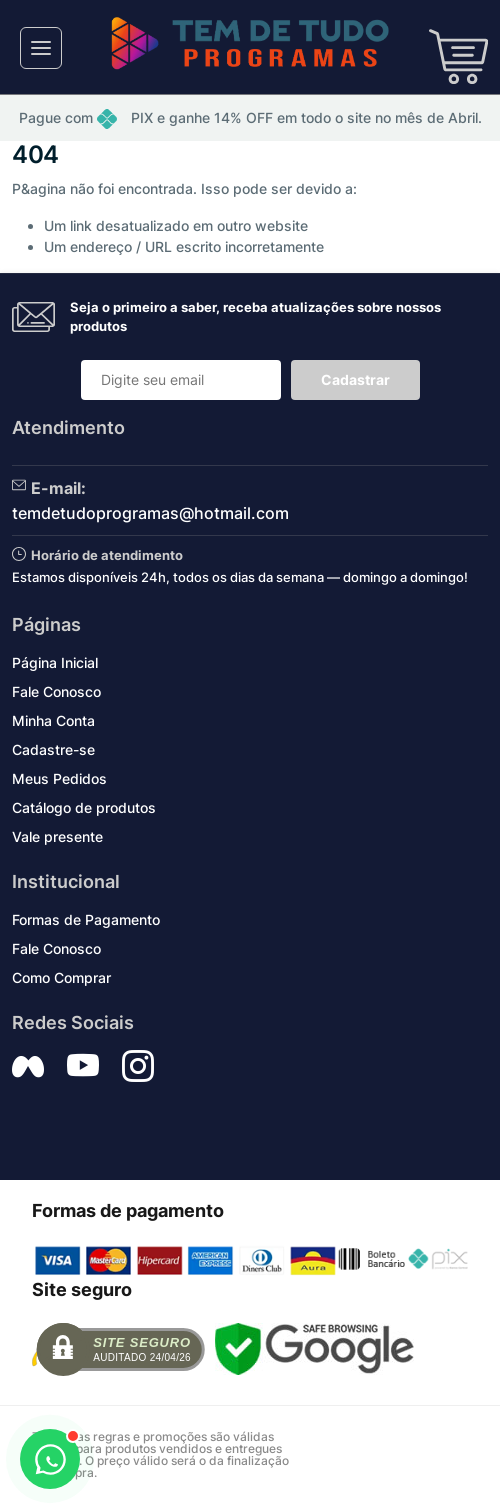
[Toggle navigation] (41, 48)
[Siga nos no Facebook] (28, 1066)
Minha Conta (53, 720)
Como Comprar (61, 977)
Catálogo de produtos (84, 807)
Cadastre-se (53, 749)
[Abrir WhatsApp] (50, 1459)
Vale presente (57, 836)
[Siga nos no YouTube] (83, 1066)
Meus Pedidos (59, 778)
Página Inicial (55, 662)
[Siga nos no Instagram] (138, 1066)
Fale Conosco (56, 691)
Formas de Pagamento (86, 919)
